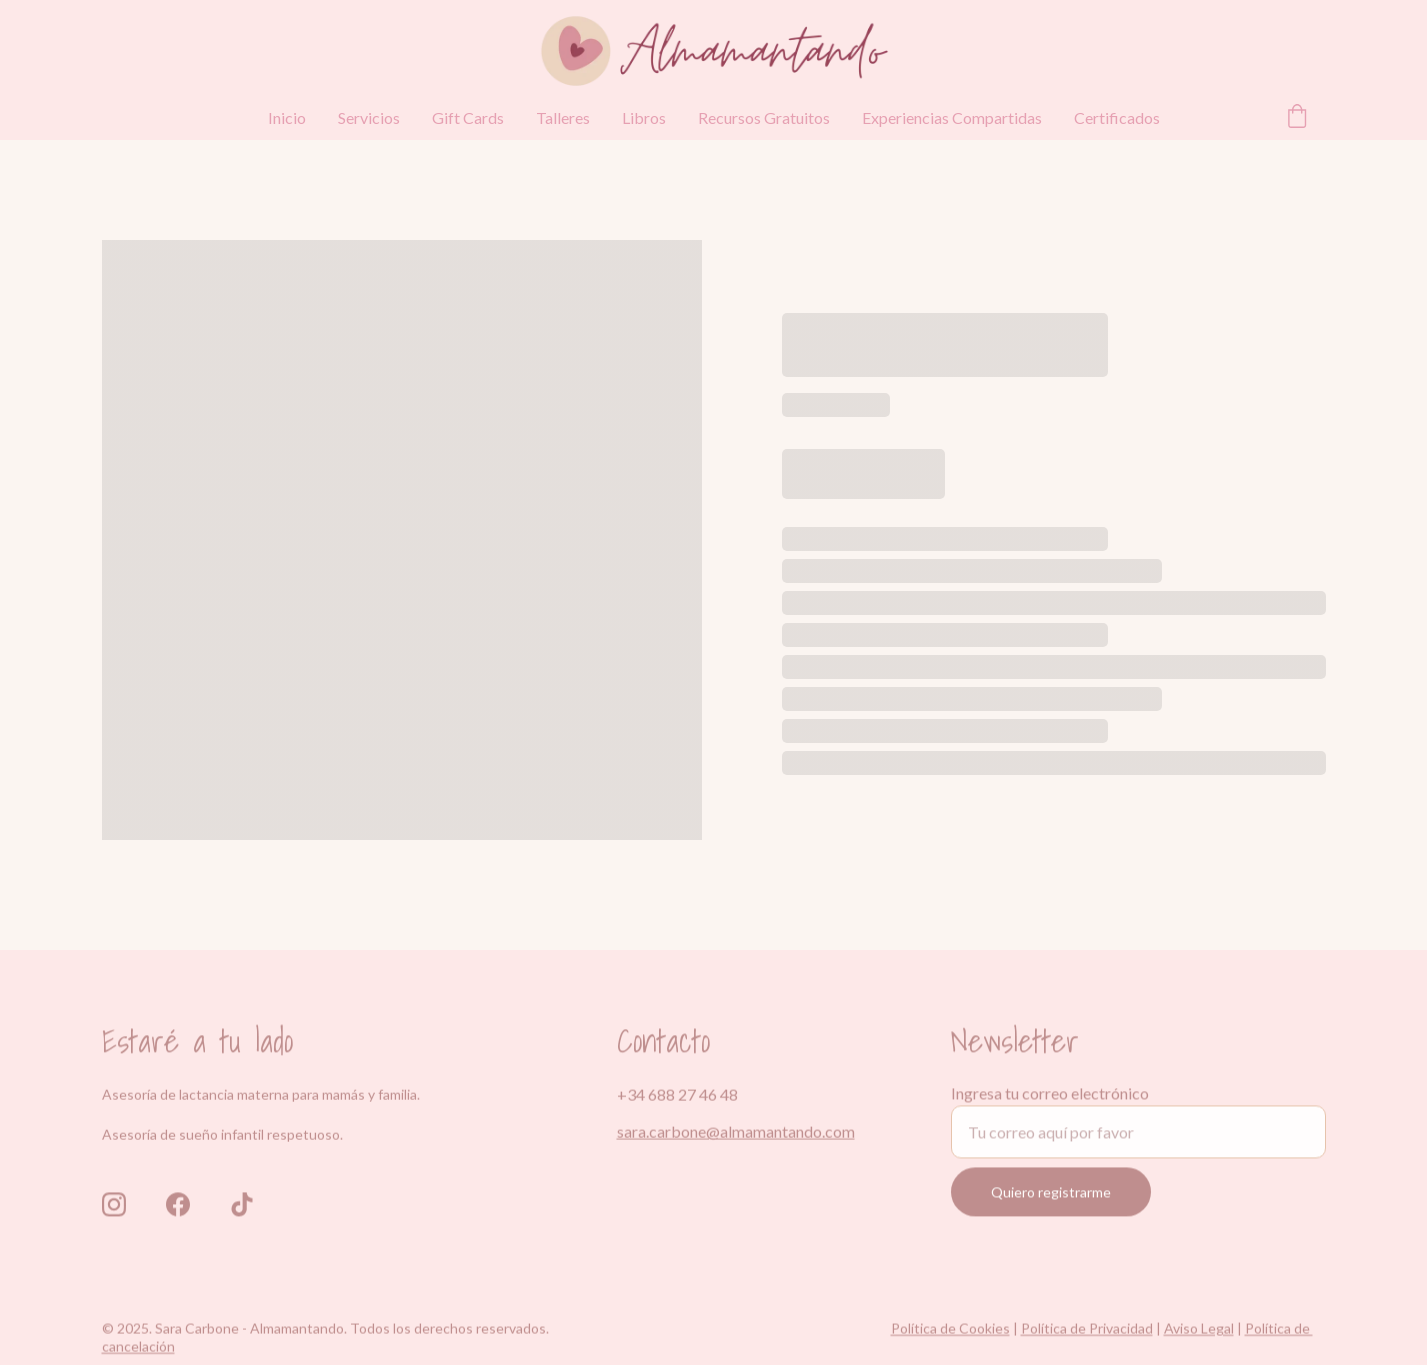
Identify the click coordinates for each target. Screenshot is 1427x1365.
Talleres (563, 117)
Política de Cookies (950, 1331)
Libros (644, 117)
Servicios (369, 117)
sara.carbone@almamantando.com (736, 1133)
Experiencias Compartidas (952, 117)
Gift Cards (468, 117)
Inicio (287, 117)
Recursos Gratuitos (764, 117)
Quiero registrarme (1051, 1203)
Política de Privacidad (1087, 1331)
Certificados (1117, 117)
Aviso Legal (1199, 1331)
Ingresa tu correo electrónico (1050, 1104)
